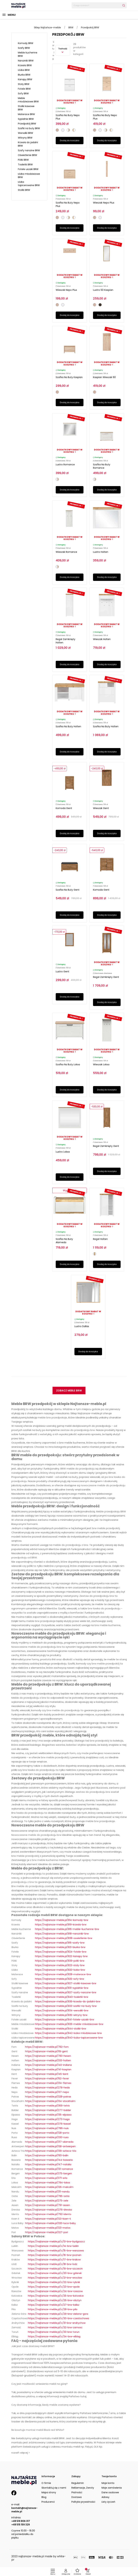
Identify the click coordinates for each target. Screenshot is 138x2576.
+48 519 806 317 (20, 2521)
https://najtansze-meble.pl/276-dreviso (48, 2210)
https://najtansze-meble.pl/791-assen (47, 2205)
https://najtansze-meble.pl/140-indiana (48, 2065)
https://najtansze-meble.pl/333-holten (48, 2060)
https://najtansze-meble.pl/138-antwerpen (50, 2146)
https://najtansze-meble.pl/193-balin (46, 2155)
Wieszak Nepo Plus (103, 202)
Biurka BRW (24, 74)
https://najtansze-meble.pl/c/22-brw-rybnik (54, 2282)
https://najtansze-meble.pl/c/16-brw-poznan (54, 2255)
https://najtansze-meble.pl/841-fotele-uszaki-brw (64, 2019)
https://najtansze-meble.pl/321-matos (47, 2228)
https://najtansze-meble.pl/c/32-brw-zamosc (55, 2327)
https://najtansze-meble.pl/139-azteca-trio (50, 2151)
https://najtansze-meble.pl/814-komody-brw (61, 1920)
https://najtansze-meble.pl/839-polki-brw (59, 1961)
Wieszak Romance (66, 552)
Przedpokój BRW (27, 123)
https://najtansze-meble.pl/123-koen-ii (48, 2219)
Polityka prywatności (83, 2502)
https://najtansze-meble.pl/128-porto (47, 2133)
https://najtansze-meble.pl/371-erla (46, 2178)
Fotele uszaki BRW (28, 169)
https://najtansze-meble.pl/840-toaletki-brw (61, 1997)
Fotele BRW (24, 88)
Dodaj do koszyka (69, 140)
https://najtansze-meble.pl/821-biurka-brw (60, 1947)
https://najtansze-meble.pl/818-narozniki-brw (62, 1933)
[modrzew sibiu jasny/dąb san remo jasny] (57, 479)
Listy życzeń (108, 2502)
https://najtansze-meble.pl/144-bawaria (49, 2160)
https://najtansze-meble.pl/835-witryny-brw (61, 2015)
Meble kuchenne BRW (27, 54)
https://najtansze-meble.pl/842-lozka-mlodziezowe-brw (68, 2033)
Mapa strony (48, 2492)
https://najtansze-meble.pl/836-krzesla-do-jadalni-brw (67, 2001)
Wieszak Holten (102, 639)
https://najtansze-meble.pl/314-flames (48, 2083)
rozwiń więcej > (20, 2453)
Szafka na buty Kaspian (69, 377)
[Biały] (62, 130)
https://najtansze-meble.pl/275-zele (46, 2200)
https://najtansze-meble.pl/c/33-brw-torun (53, 2332)
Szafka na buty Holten (68, 726)
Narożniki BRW (26, 60)
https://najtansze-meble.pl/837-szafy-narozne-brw (65, 1992)
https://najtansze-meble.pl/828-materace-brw (63, 1974)
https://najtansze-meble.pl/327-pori (46, 2232)
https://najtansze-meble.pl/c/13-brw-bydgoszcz (56, 2241)
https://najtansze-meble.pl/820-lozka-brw (60, 1970)
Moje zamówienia (112, 2488)
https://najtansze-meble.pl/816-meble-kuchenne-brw (67, 1929)
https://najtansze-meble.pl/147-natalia (48, 2164)
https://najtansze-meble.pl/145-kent (46, 2074)
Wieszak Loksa (101, 1064)
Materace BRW (26, 114)
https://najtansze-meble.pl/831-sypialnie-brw (61, 1988)
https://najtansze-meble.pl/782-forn (47, 2047)
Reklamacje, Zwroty (82, 2488)
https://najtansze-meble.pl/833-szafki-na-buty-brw (66, 2006)
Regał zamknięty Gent (106, 977)
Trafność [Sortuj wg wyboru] (62, 50)
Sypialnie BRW (26, 119)
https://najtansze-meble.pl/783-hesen (48, 2056)
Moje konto (108, 2483)
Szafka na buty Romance (101, 466)
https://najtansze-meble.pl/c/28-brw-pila (52, 2309)
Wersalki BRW (25, 133)
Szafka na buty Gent (67, 889)
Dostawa (76, 2497)
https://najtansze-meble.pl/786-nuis (47, 2128)
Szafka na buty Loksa (68, 1064)
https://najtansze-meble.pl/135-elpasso (48, 2115)
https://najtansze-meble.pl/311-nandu (47, 2191)
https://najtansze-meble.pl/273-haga (47, 2119)
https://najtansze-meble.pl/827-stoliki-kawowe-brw (65, 1983)
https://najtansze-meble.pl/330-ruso (47, 2137)
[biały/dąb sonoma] (68, 130)
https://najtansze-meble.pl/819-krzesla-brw (60, 1924)
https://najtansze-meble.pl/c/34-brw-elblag (54, 2336)
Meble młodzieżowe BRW (28, 99)
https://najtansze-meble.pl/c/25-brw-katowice (56, 2295)
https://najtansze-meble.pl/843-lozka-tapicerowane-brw (69, 2037)
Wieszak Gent (101, 808)
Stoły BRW (23, 84)
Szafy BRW (24, 48)
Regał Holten (100, 1239)
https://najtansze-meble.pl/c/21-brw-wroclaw (55, 2277)
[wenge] (100, 304)
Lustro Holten (100, 552)
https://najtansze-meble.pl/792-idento (48, 2214)
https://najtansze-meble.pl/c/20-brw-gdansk (55, 2273)
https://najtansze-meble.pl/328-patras (48, 2096)
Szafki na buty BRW (29, 128)
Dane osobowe (110, 2492)
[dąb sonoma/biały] (73, 130)
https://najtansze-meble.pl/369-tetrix (47, 2105)
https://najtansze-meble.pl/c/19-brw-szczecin (55, 2268)
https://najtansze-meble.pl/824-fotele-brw (60, 1952)
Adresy (105, 2497)
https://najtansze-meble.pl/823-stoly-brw (59, 1965)
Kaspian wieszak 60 (104, 377)
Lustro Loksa (63, 1151)
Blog (43, 2497)
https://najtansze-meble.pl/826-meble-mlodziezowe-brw (69, 2024)
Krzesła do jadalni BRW (28, 144)
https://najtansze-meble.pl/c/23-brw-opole (54, 2286)
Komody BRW (25, 43)
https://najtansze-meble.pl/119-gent (46, 2051)
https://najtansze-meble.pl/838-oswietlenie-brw (63, 1938)
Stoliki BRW (24, 190)
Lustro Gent (62, 971)
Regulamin (77, 2483)
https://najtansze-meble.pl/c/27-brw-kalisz (53, 2304)
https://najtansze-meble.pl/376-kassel (48, 2124)
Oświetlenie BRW (27, 155)
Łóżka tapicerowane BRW (29, 183)
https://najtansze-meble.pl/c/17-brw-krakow (54, 2259)
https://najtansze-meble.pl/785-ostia (47, 2196)
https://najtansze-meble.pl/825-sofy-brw (59, 1979)
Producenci (48, 2502)
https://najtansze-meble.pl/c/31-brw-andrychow (56, 2323)
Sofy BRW (23, 93)
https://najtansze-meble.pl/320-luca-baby (50, 2223)
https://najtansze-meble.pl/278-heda (47, 2087)
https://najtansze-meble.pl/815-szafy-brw (59, 1943)
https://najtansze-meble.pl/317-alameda (49, 2142)
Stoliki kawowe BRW (26, 108)
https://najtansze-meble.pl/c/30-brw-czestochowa (58, 2318)
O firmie (46, 2483)
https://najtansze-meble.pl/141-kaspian (48, 2069)
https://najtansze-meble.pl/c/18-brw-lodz (52, 2264)
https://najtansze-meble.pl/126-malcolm (49, 2187)
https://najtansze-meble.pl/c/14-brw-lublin (53, 2246)
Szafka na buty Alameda (64, 1240)
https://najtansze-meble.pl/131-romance (49, 2169)
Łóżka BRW (24, 70)
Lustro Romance (65, 464)
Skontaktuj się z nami (53, 2488)
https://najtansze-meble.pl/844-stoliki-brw (60, 2028)
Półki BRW (23, 159)
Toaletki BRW (25, 164)
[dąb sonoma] (57, 130)
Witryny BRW (25, 137)
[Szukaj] (99, 5)
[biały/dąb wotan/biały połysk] (94, 1253)
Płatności (76, 2492)
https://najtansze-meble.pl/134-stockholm (50, 2101)
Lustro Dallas (81, 1326)
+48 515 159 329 (20, 2524)
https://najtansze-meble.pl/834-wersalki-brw (61, 2010)
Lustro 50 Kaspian (103, 290)
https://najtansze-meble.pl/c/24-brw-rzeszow (55, 2291)
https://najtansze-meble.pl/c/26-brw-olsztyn (54, 2300)
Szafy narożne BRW (29, 150)
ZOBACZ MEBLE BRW (69, 1390)
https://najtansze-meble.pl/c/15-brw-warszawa (56, 2250)
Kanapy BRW (25, 79)
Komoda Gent (64, 808)
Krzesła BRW (25, 65)
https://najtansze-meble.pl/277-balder (48, 2110)
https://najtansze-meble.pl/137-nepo (47, 2092)
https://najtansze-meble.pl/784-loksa (47, 2182)
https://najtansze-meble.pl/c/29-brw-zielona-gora (58, 2314)
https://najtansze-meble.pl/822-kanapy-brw (61, 1956)
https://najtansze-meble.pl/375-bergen (48, 2173)
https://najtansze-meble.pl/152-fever (47, 2078)
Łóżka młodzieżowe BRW (29, 175)
